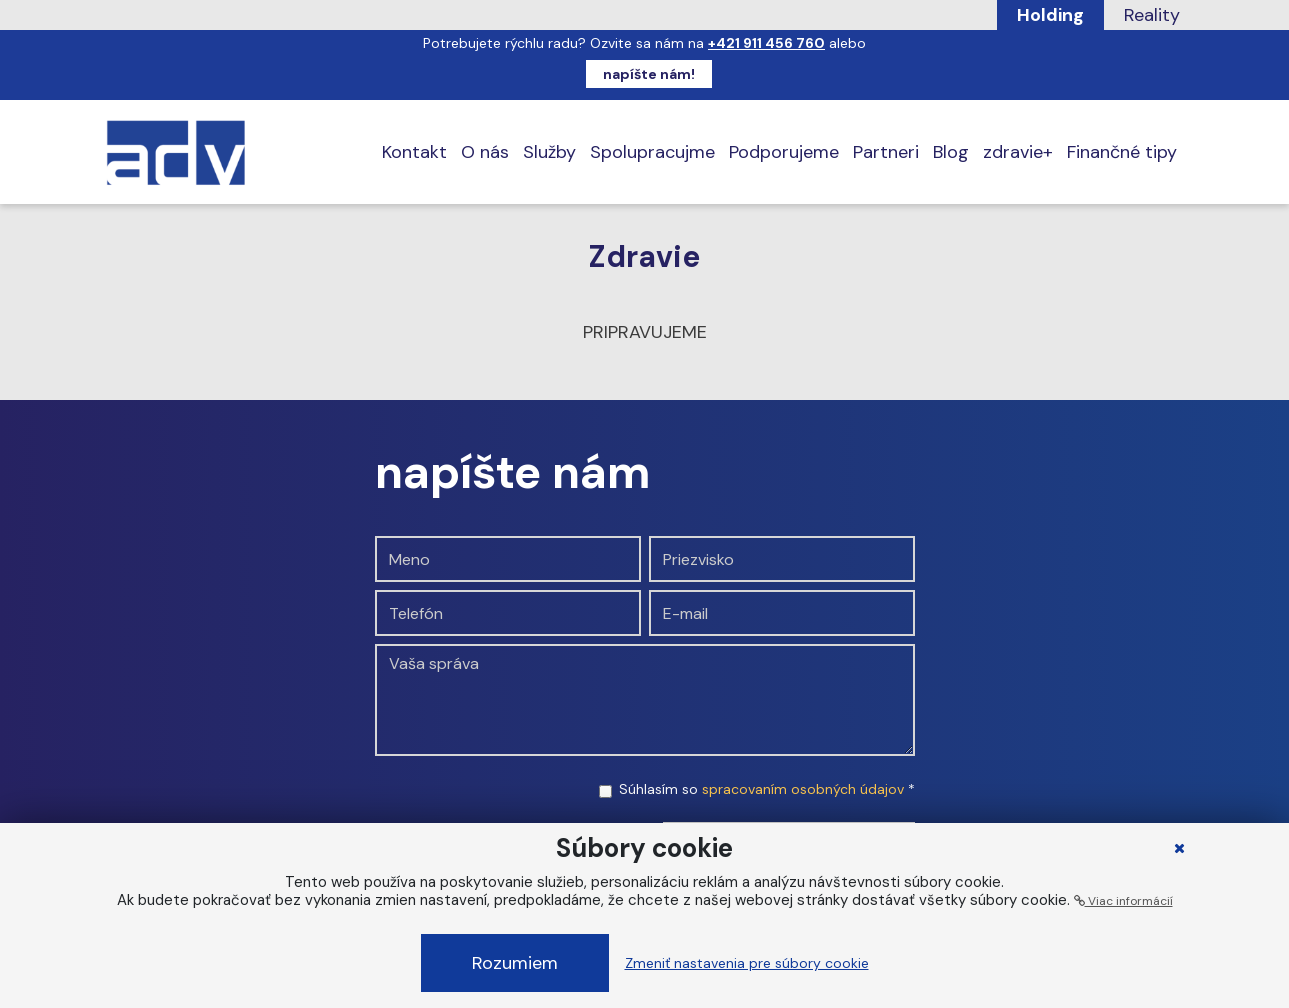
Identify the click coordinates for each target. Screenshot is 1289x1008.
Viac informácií (1123, 901)
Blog (951, 152)
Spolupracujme (652, 152)
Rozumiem (515, 963)
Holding (1050, 15)
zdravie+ (1018, 152)
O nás (485, 152)
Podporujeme (784, 152)
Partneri (886, 152)
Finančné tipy (1122, 152)
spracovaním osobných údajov (803, 789)
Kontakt (414, 152)
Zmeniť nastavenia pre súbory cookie (747, 963)
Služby (549, 152)
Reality (1152, 15)
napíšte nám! (649, 74)
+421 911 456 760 (766, 43)
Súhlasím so (767, 789)
